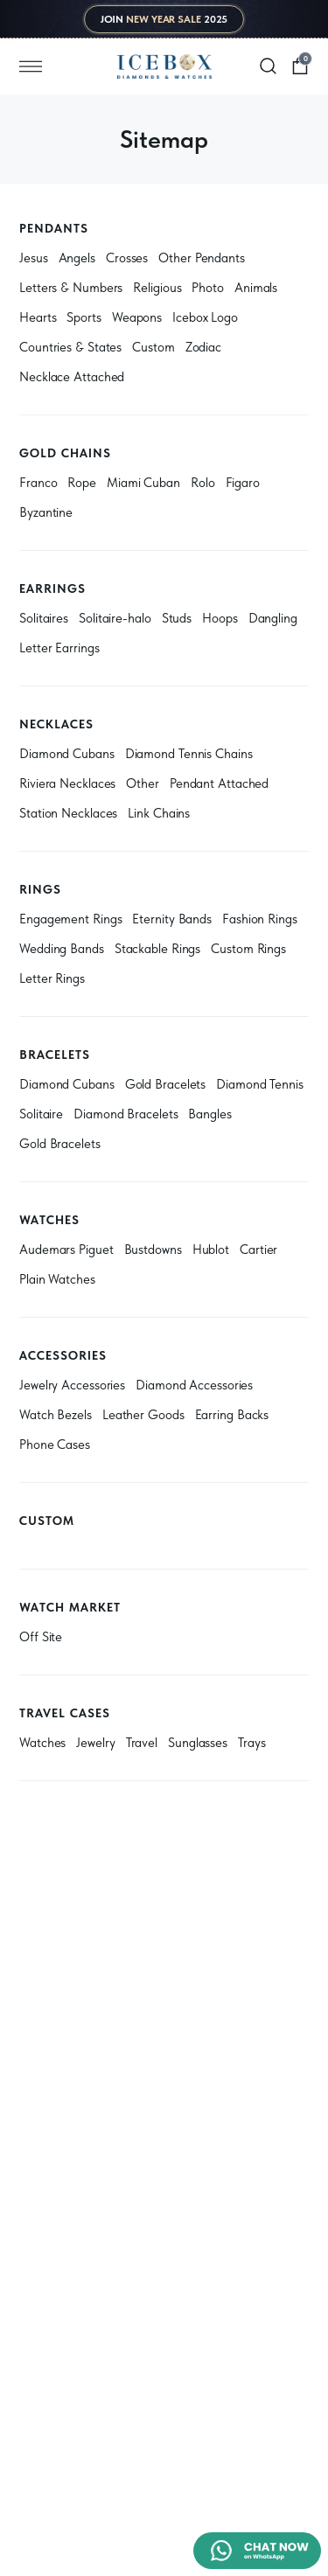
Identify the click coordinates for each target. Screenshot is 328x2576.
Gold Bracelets (165, 1084)
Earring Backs (232, 1415)
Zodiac (203, 347)
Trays (252, 1743)
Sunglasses (197, 1743)
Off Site (40, 1637)
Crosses (127, 258)
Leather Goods (143, 1415)
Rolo (203, 483)
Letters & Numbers (70, 288)
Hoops (220, 618)
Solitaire (41, 1114)
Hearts (37, 317)
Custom (153, 347)
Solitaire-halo (115, 618)
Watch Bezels (55, 1415)
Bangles (209, 1114)
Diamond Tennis (260, 1084)
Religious (157, 288)
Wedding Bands (61, 949)
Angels (77, 258)
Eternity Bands (172, 919)
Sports (83, 317)
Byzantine (46, 512)
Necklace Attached (71, 377)
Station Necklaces (68, 813)
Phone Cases (54, 1444)
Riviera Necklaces (67, 783)
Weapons (137, 317)
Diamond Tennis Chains (189, 754)
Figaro (243, 483)
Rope (81, 483)
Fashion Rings (259, 919)
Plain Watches (57, 1279)
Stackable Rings (158, 949)
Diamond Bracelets (125, 1114)
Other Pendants (201, 258)
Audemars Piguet (66, 1249)
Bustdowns (153, 1249)
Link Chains (159, 813)
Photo (208, 288)
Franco (38, 483)
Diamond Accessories (194, 1385)
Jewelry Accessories (72, 1385)
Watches (42, 1743)
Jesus (33, 258)
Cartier (258, 1249)
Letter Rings (52, 978)
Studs (177, 618)
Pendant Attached (219, 783)
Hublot (210, 1249)
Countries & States (70, 347)
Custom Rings (248, 949)
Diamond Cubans (67, 754)
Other (142, 783)
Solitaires (43, 618)
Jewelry (95, 1743)
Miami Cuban (143, 483)
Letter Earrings (59, 648)
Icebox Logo (205, 317)
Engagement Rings (70, 919)
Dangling (272, 618)
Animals (255, 288)
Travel (141, 1743)
